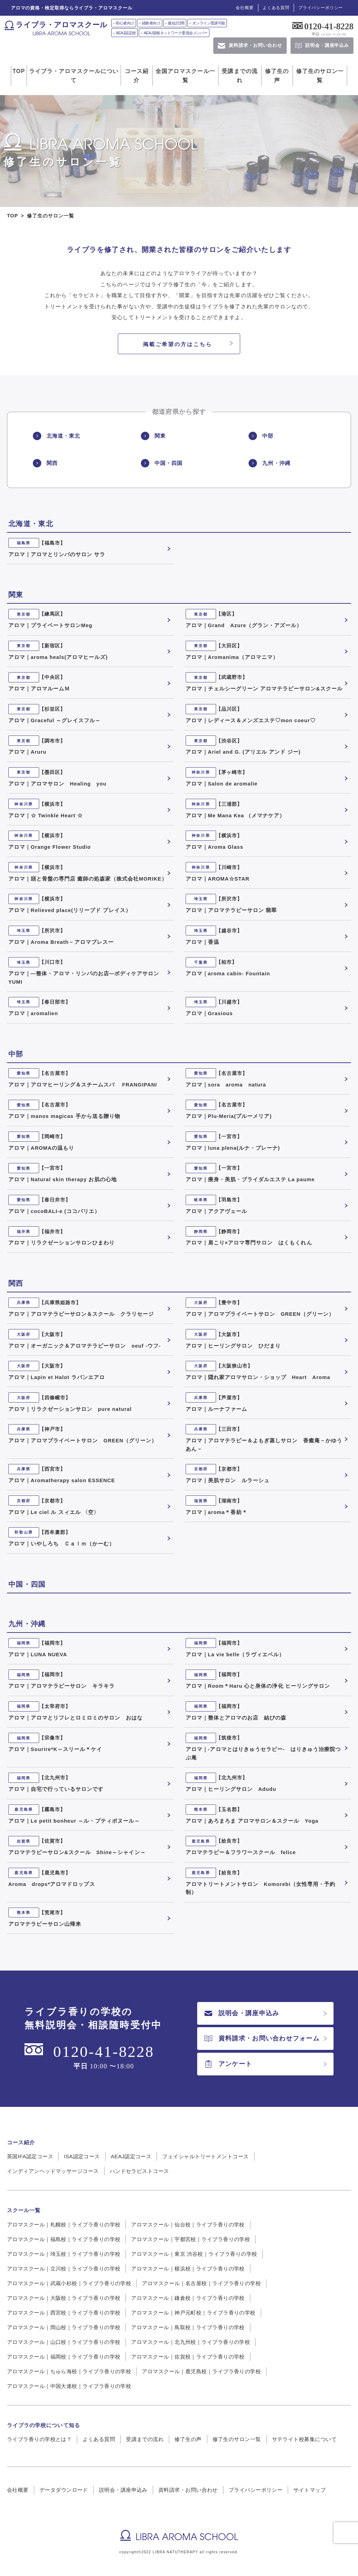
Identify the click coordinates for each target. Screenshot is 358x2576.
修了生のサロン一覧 (320, 75)
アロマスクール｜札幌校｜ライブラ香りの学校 (63, 2224)
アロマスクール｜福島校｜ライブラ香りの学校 (63, 2239)
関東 (153, 436)
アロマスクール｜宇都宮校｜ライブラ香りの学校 (190, 2239)
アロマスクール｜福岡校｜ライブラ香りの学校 (63, 2357)
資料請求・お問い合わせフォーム (262, 2038)
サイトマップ (309, 2490)
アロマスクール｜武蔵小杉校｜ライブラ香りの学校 (69, 2283)
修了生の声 (277, 75)
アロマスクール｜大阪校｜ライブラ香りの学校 (63, 2298)
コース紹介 (137, 75)
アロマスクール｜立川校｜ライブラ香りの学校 (63, 2269)
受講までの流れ (240, 75)
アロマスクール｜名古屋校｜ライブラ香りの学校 (201, 2283)
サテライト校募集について (304, 2439)
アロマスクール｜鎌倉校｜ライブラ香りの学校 (187, 2298)
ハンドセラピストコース (139, 2171)
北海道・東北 (56, 436)
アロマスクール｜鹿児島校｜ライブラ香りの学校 (201, 2371)
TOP (19, 71)
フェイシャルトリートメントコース (205, 2156)
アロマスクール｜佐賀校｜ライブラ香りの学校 (187, 2357)
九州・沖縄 (269, 463)
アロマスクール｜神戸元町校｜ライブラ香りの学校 (193, 2313)
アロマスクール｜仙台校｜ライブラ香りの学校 (187, 2224)
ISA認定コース (82, 2156)
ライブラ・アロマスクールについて (74, 75)
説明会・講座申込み (242, 2013)
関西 (45, 463)
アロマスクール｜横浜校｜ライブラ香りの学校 (187, 2269)
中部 (261, 436)
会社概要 (244, 7)
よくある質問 (276, 7)
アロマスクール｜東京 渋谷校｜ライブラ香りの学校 (194, 2254)
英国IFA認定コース (30, 2156)
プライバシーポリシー (320, 7)
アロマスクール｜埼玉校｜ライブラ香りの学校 (63, 2254)
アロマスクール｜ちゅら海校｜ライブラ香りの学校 (69, 2371)
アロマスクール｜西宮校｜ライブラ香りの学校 (63, 2313)
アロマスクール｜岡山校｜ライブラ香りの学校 (63, 2327)
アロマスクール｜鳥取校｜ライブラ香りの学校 (187, 2327)
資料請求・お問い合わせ (188, 2490)
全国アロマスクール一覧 (185, 75)
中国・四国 (161, 463)
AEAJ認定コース (131, 2156)
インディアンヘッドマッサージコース (53, 2171)
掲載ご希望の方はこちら (177, 344)
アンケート (228, 2064)
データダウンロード (64, 2490)
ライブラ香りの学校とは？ (39, 2439)
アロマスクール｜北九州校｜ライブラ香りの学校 (190, 2342)
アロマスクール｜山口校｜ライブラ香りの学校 (63, 2342)
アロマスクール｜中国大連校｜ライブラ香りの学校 (69, 2386)
